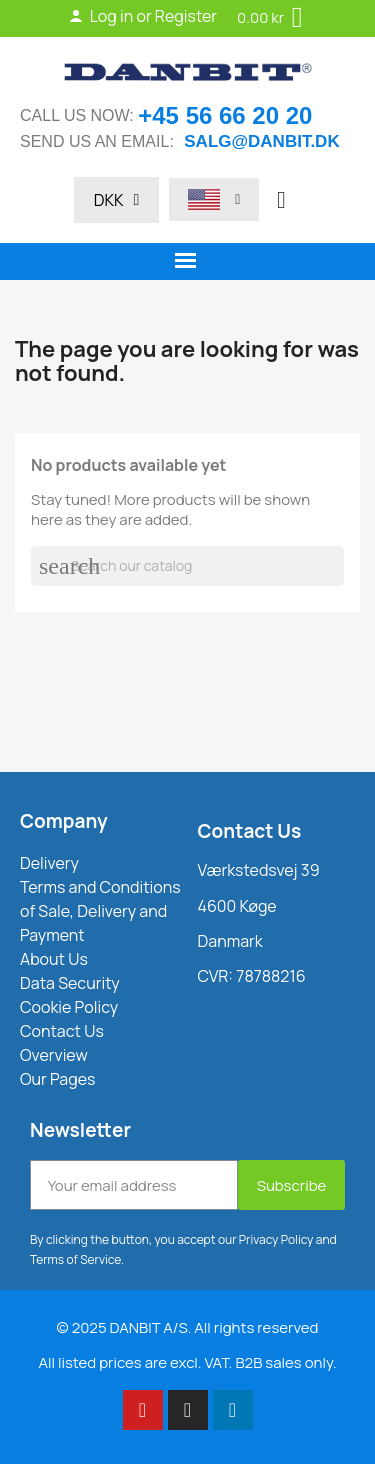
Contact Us (250, 831)
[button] (281, 200)
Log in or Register (142, 16)
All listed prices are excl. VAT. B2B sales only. (187, 1362)
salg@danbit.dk (261, 141)
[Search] (187, 566)
